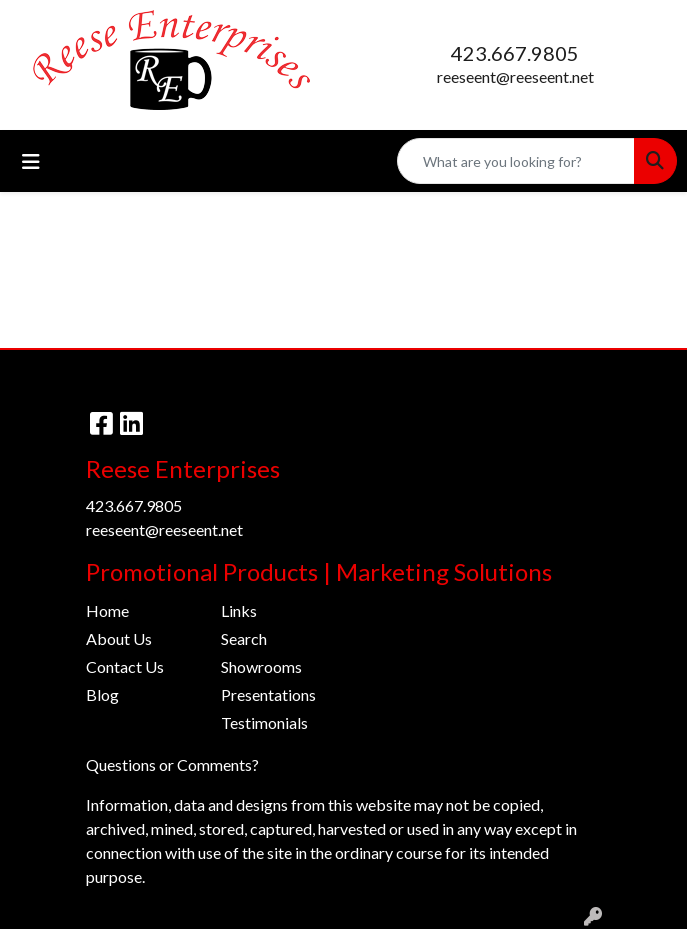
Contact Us (125, 666)
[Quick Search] (516, 161)
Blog (102, 694)
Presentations (268, 694)
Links (239, 610)
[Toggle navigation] (31, 161)
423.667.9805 (515, 53)
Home (107, 610)
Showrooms (261, 666)
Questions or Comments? (172, 764)
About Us (119, 638)
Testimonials (264, 722)
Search (244, 638)
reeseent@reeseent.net (515, 76)
